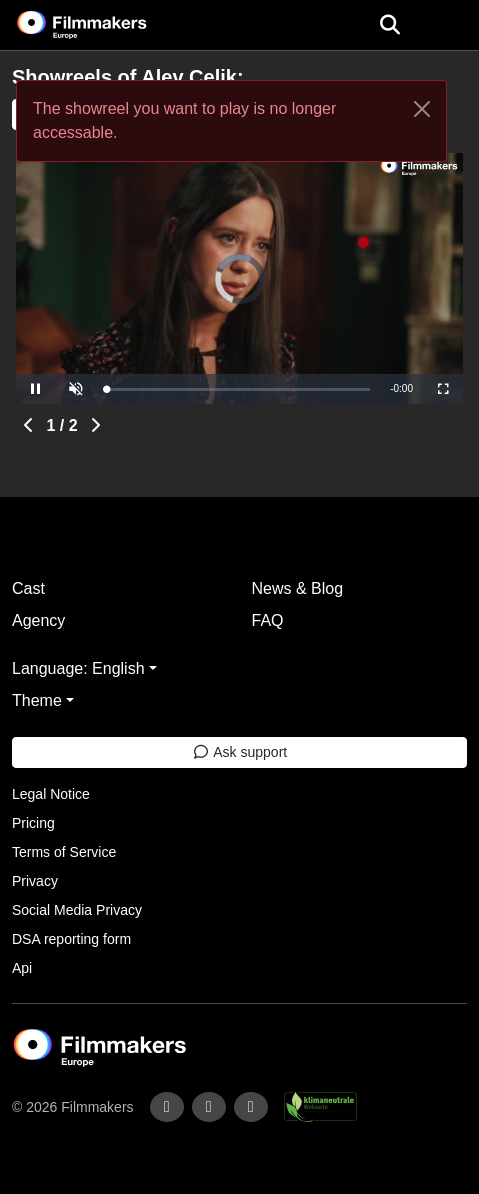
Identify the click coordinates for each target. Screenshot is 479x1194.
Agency (38, 620)
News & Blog (298, 588)
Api (22, 968)
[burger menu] (449, 25)
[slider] (238, 389)
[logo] (106, 25)
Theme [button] (37, 700)
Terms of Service (64, 852)
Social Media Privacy (77, 910)
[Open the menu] (389, 25)
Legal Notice (51, 794)
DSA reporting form (71, 939)
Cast (28, 588)
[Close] (422, 109)
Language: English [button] (78, 668)
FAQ (268, 620)
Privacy (35, 881)
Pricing (33, 823)
